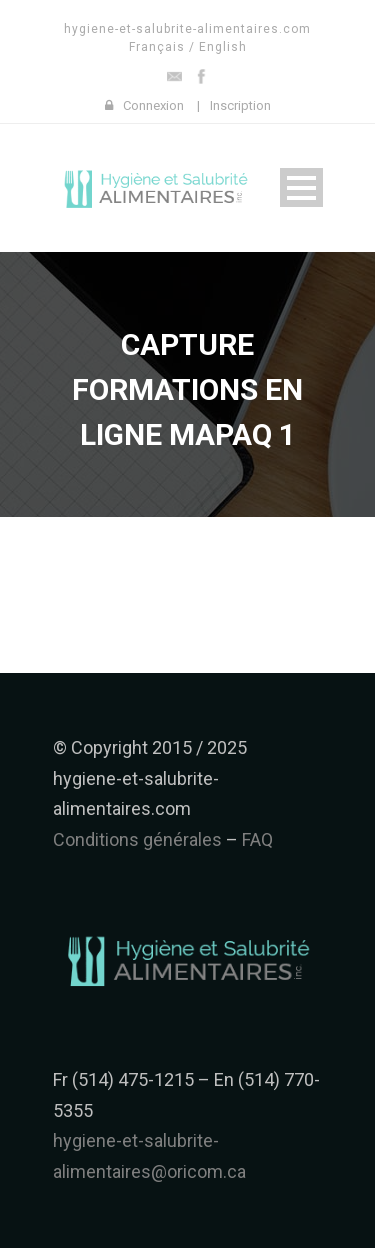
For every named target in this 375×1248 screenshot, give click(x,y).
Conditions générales (137, 839)
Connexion (153, 105)
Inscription (240, 105)
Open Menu (301, 187)
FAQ (257, 839)
